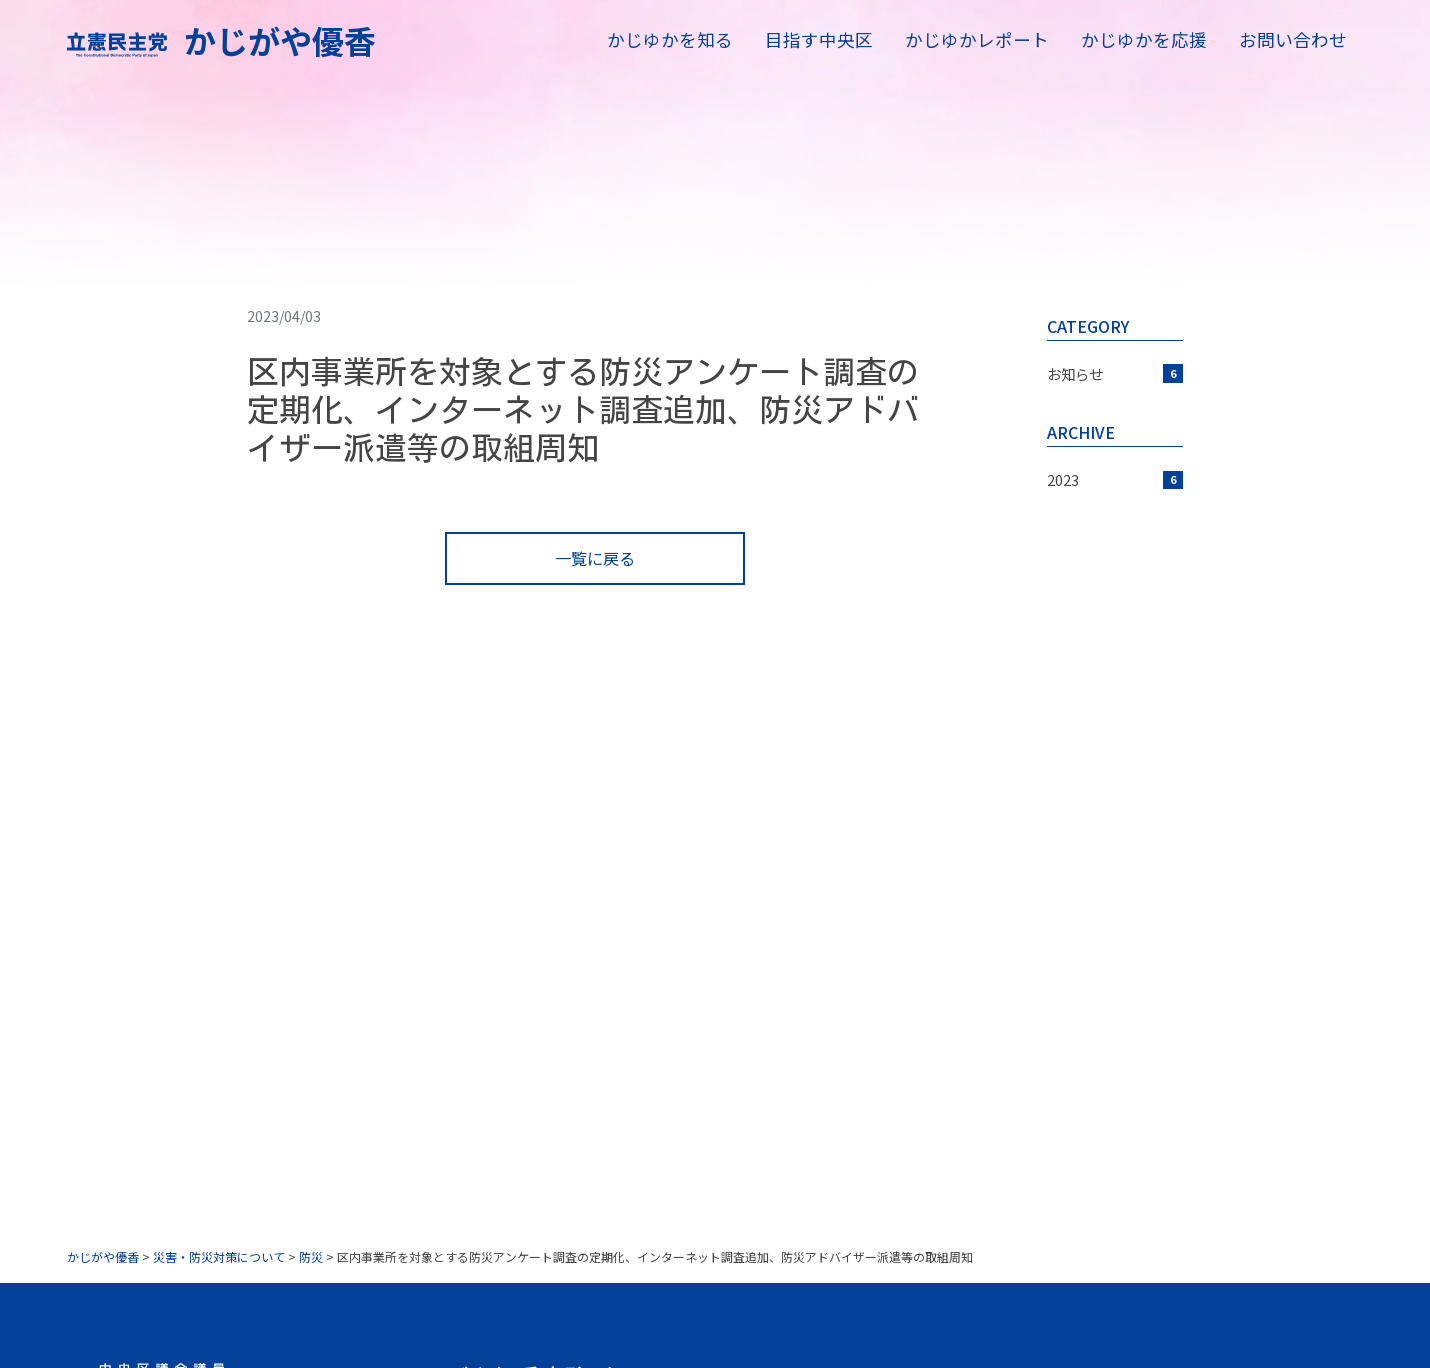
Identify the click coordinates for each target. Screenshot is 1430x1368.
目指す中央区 (819, 39)
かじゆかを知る (670, 39)
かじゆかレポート (977, 39)
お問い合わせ (1293, 39)
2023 (1115, 479)
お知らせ (1115, 373)
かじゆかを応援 (1144, 39)
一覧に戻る (595, 558)
